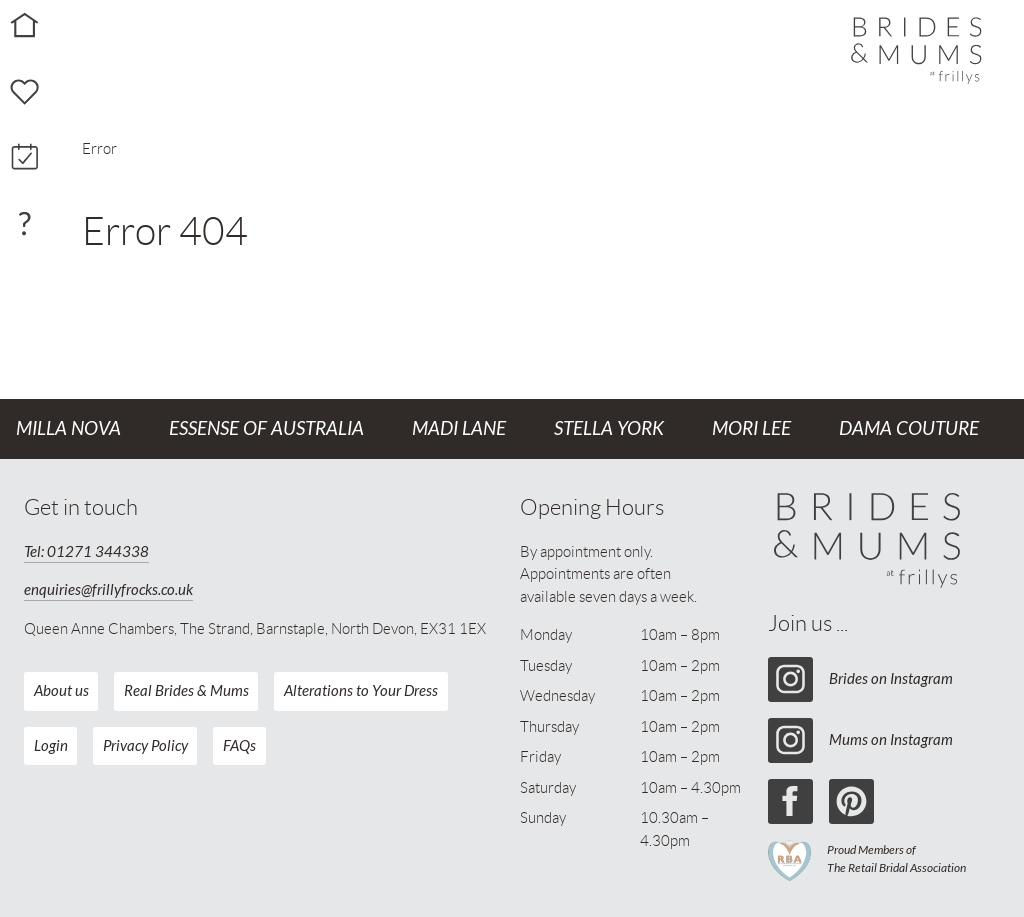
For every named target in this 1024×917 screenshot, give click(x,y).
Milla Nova (68, 429)
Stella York (609, 429)
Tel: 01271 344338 (86, 552)
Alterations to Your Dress (361, 691)
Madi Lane (459, 429)
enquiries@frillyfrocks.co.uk (108, 590)
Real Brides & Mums (186, 691)
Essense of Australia (266, 429)
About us (61, 691)
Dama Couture (909, 429)
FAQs (239, 746)
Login (51, 746)
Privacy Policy (145, 746)
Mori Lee (751, 429)
